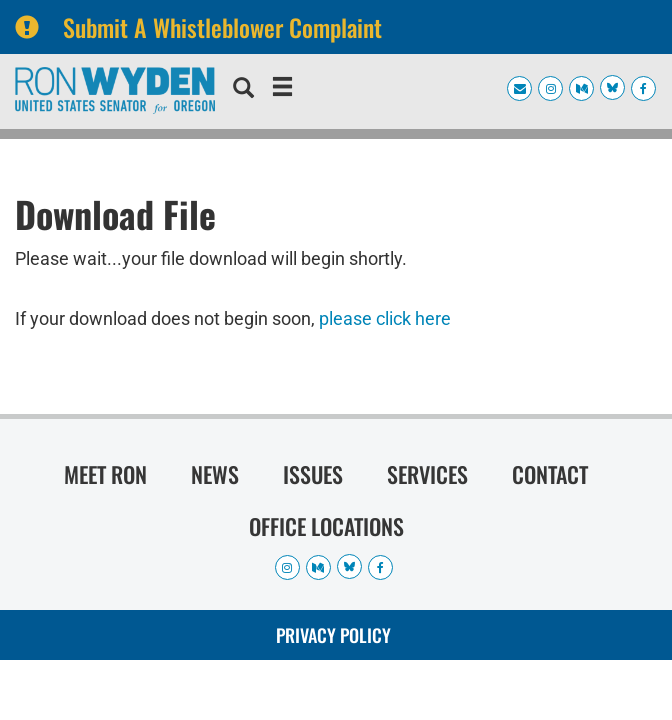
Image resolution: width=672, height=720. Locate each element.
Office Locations (326, 526)
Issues (313, 474)
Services (427, 474)
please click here (385, 318)
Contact (550, 474)
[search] (243, 90)
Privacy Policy (333, 635)
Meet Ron (105, 474)
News (215, 474)
